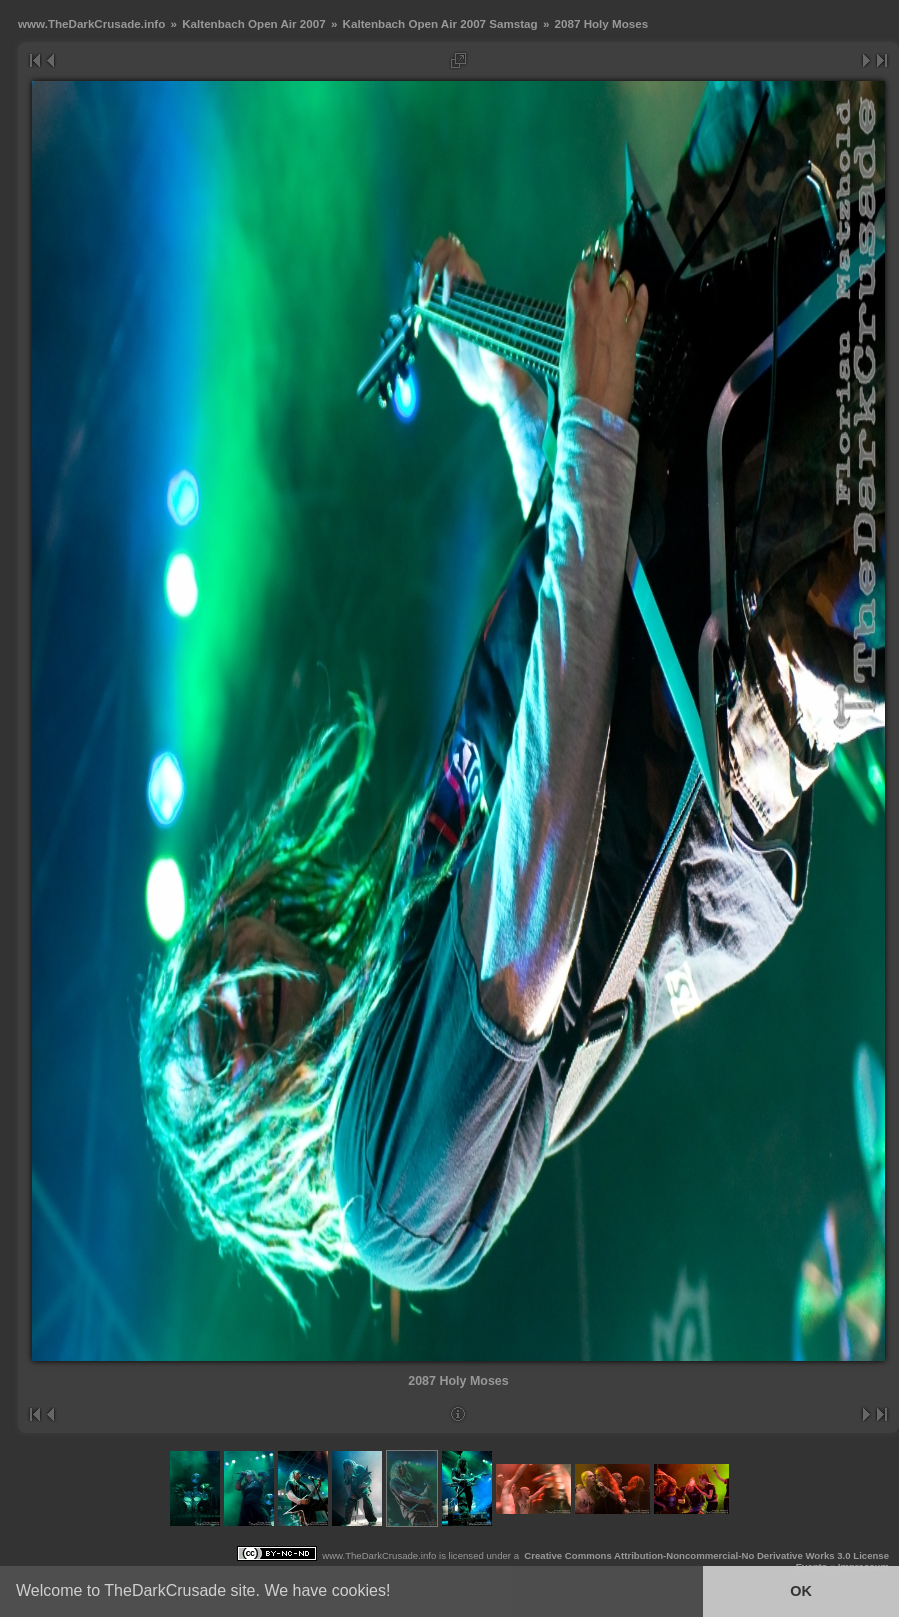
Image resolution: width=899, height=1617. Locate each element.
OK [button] (801, 1591)
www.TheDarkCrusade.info (91, 23)
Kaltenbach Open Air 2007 (253, 23)
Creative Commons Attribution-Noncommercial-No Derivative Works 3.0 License (706, 1555)
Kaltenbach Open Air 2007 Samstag (440, 23)
